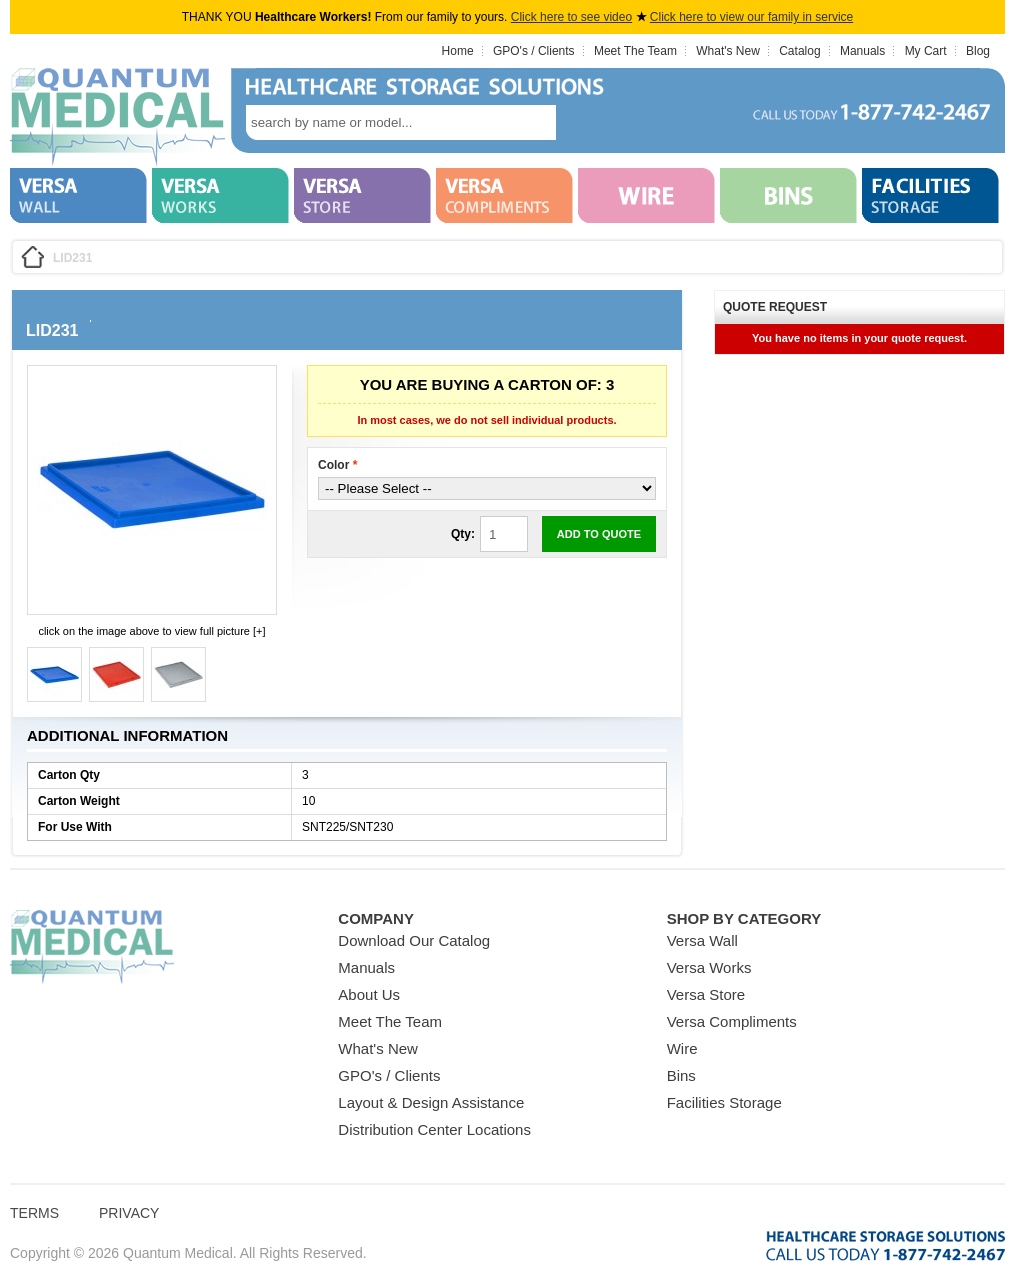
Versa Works (709, 967)
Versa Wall (702, 940)
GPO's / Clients (534, 51)
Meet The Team (635, 51)
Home (458, 51)
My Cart (926, 51)
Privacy (129, 1213)
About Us (369, 994)
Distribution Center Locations (434, 1129)
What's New (728, 51)
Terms (34, 1213)
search (586, 122)
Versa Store (706, 994)
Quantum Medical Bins (117, 118)
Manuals (862, 51)
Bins (681, 1075)
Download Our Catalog (414, 940)
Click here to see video (571, 17)
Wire (682, 1048)
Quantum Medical (92, 947)
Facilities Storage (724, 1102)
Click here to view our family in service (751, 17)
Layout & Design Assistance (431, 1102)
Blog (978, 51)
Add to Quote (599, 534)
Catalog (799, 51)
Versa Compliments (732, 1021)
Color (337, 465)
